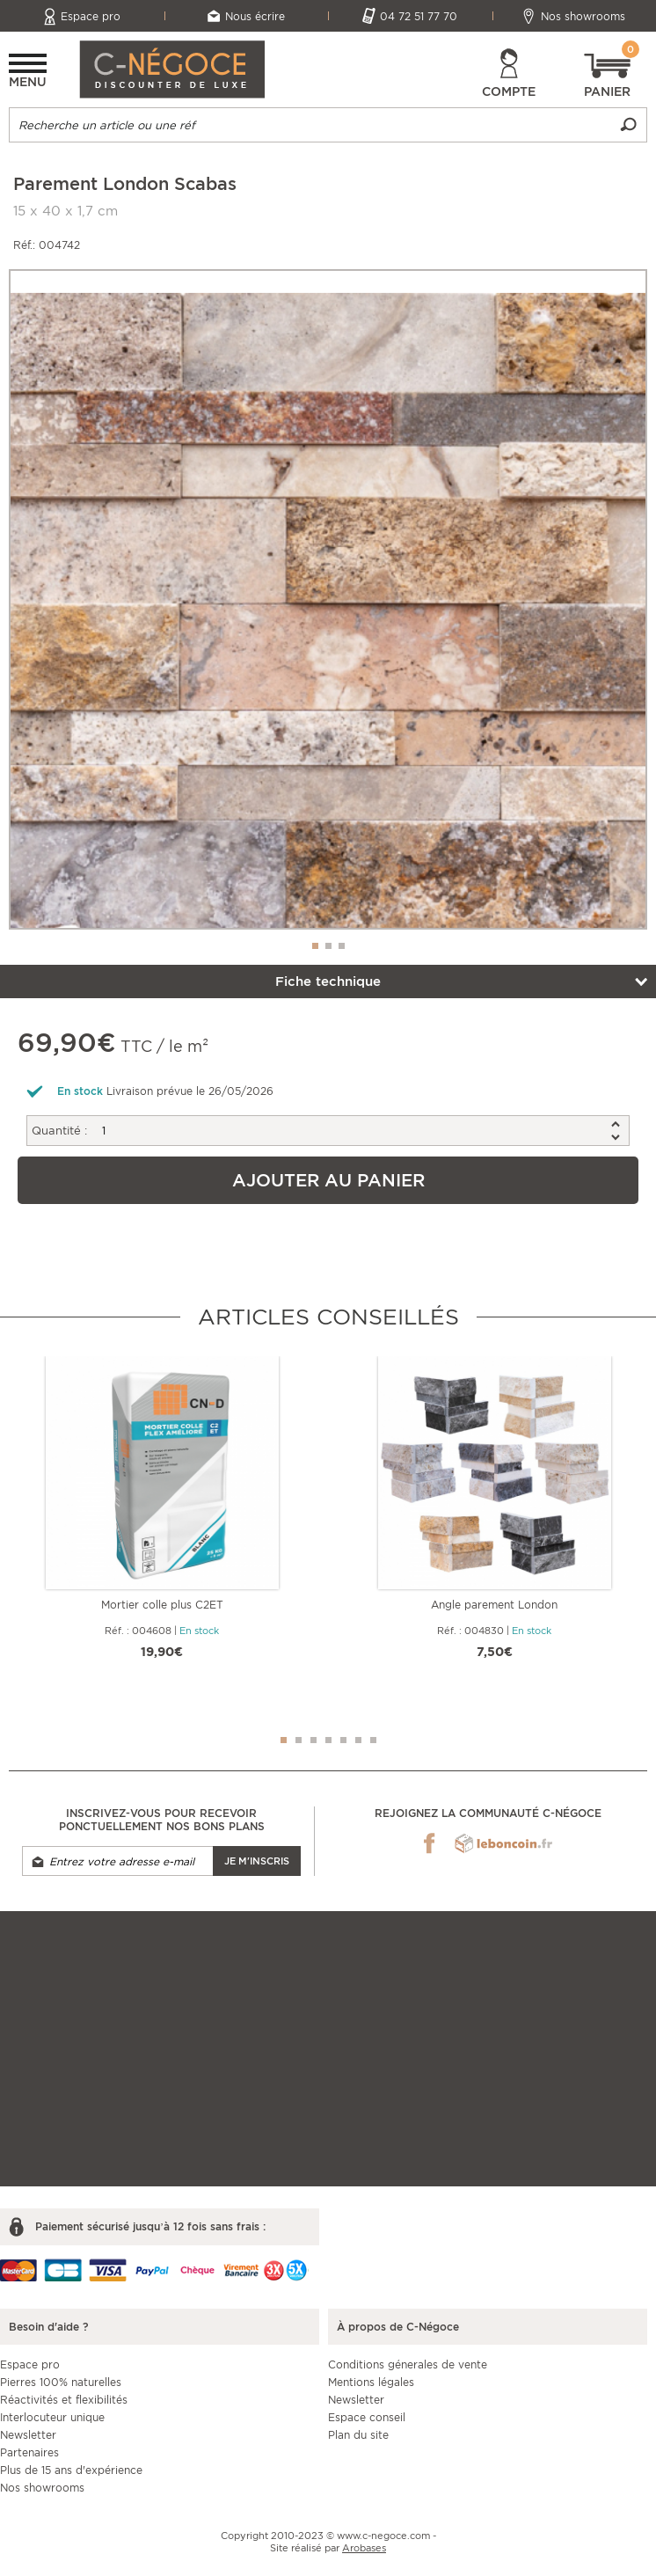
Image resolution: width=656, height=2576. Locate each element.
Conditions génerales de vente (407, 2364)
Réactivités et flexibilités (64, 2399)
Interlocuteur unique (52, 2417)
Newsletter (28, 2434)
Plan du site (358, 2434)
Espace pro (90, 16)
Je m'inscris (256, 1861)
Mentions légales (371, 2382)
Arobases (364, 2548)
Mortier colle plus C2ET (162, 1604)
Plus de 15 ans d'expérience (71, 2470)
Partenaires (29, 2452)
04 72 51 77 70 (418, 16)
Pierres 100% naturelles (60, 2382)
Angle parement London (494, 1604)
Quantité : (59, 1130)
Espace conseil (366, 2417)
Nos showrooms (583, 16)
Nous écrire (255, 16)
